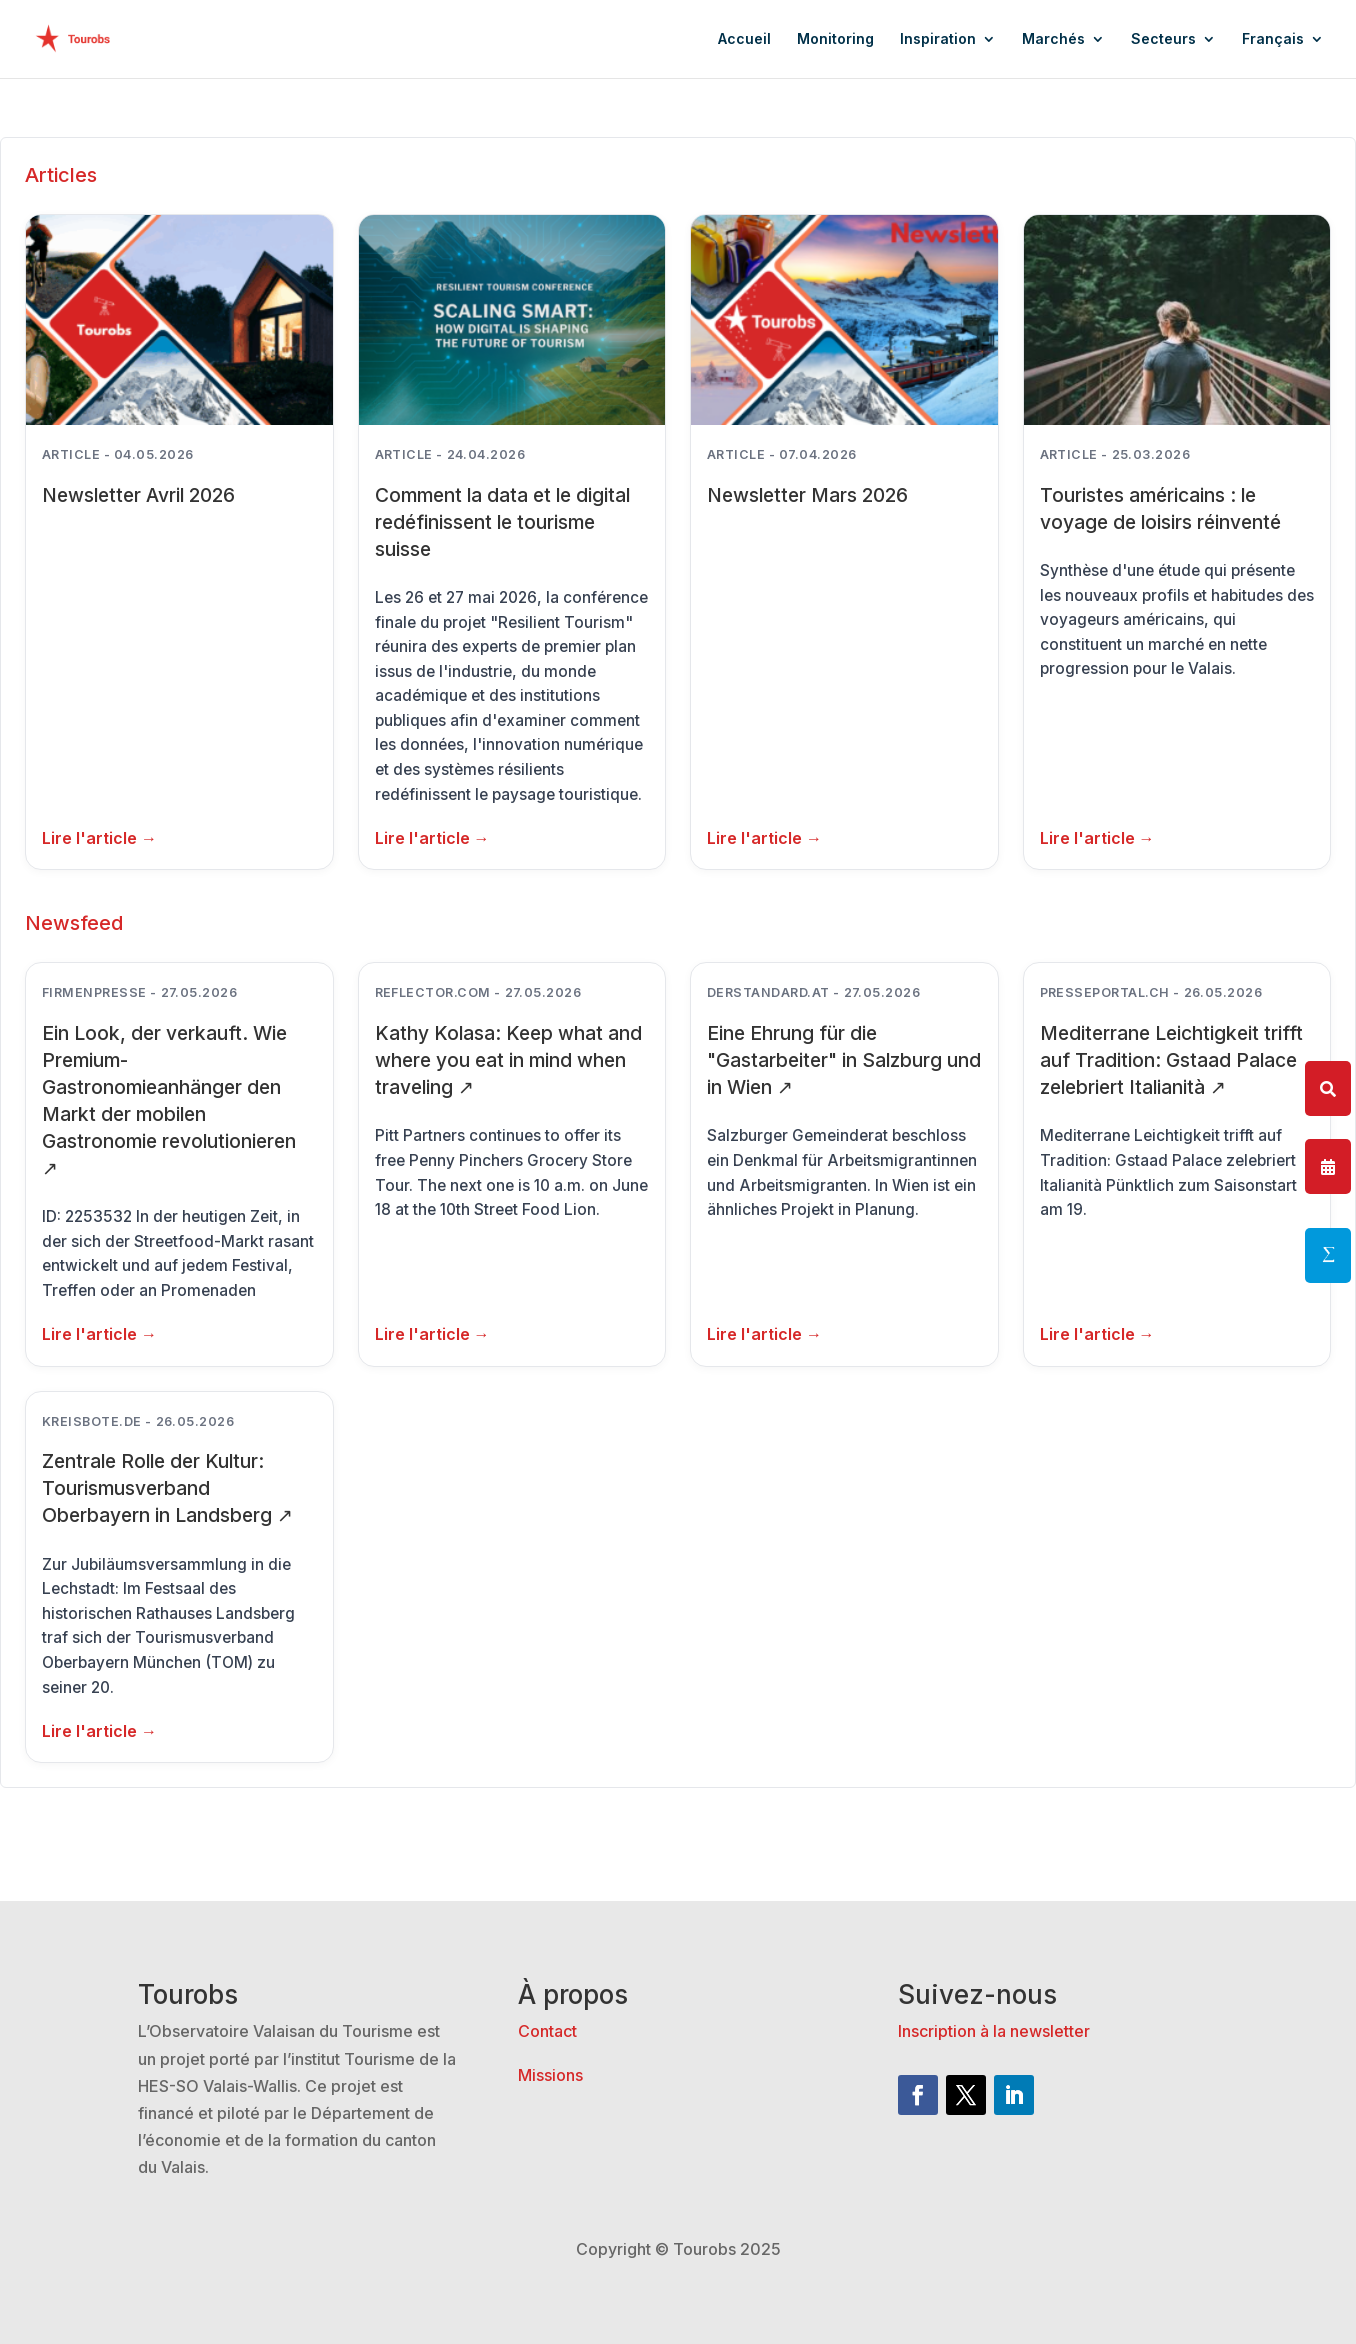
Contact (547, 2031)
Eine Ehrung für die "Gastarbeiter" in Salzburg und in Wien (844, 1060)
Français (1273, 39)
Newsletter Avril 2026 (138, 495)
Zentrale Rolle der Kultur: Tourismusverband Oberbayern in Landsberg (167, 1488)
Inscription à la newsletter (994, 2031)
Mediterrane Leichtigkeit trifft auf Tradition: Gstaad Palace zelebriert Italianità (1171, 1060)
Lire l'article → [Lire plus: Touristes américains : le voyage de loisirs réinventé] (1097, 838)
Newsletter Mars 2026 (807, 495)
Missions (550, 2075)
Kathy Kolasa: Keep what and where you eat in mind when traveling (508, 1060)
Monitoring (835, 39)
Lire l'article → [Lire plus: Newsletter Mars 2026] (764, 838)
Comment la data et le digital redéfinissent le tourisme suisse (502, 522)
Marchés (1053, 39)
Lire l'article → (99, 1334)
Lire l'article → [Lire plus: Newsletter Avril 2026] (99, 838)
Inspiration (938, 39)
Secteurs (1163, 39)
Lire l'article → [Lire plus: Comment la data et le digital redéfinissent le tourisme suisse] (432, 838)
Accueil (744, 39)
